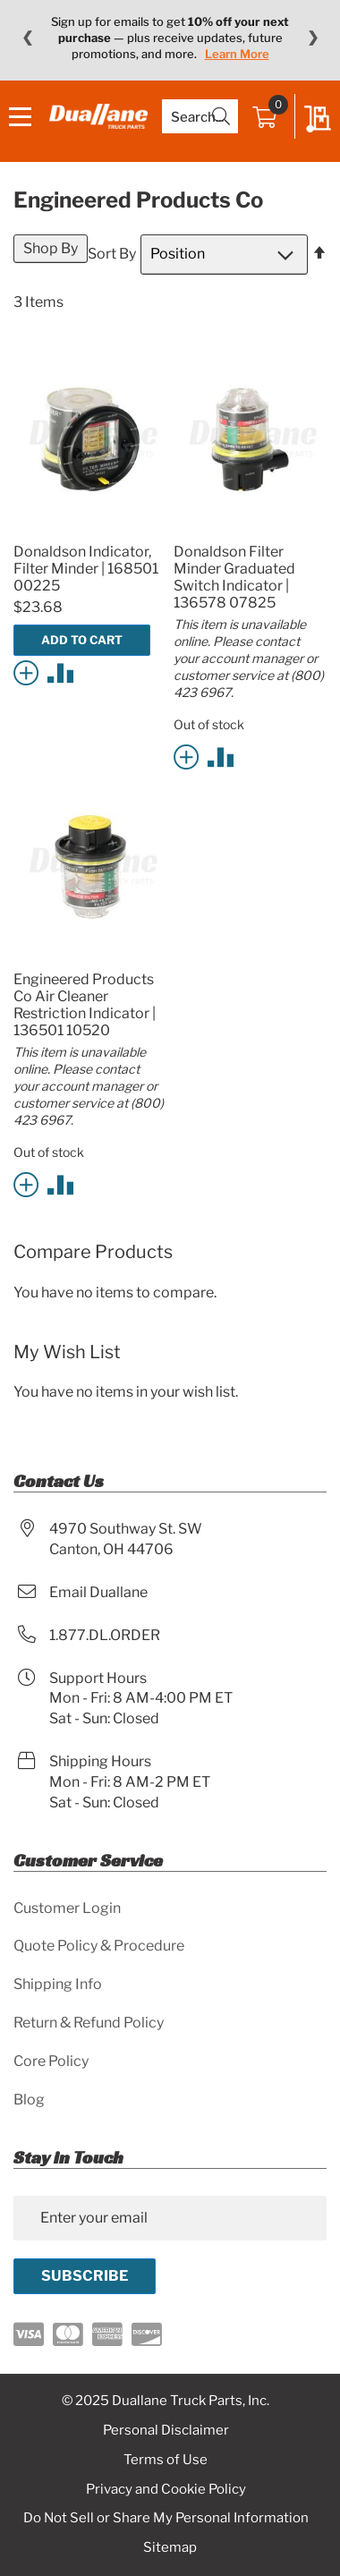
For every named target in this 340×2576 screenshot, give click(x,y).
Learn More (237, 54)
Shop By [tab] (50, 248)
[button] (29, 671)
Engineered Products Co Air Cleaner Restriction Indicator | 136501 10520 (84, 1005)
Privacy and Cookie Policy (166, 2489)
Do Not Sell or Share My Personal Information (166, 2518)
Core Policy (51, 2061)
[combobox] (200, 116)
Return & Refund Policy (88, 2022)
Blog (29, 2099)
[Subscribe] (84, 2276)
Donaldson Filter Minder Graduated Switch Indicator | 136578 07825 (234, 577)
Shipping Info (57, 1984)
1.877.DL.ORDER (104, 1635)
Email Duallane (98, 1592)
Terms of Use (165, 2460)
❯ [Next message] (313, 37)
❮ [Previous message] (27, 37)
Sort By (112, 253)
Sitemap (170, 2547)
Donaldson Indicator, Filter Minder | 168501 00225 (85, 568)
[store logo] (98, 116)
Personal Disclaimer (166, 2430)
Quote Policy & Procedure (98, 1945)
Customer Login (67, 1908)
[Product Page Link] (90, 530)
